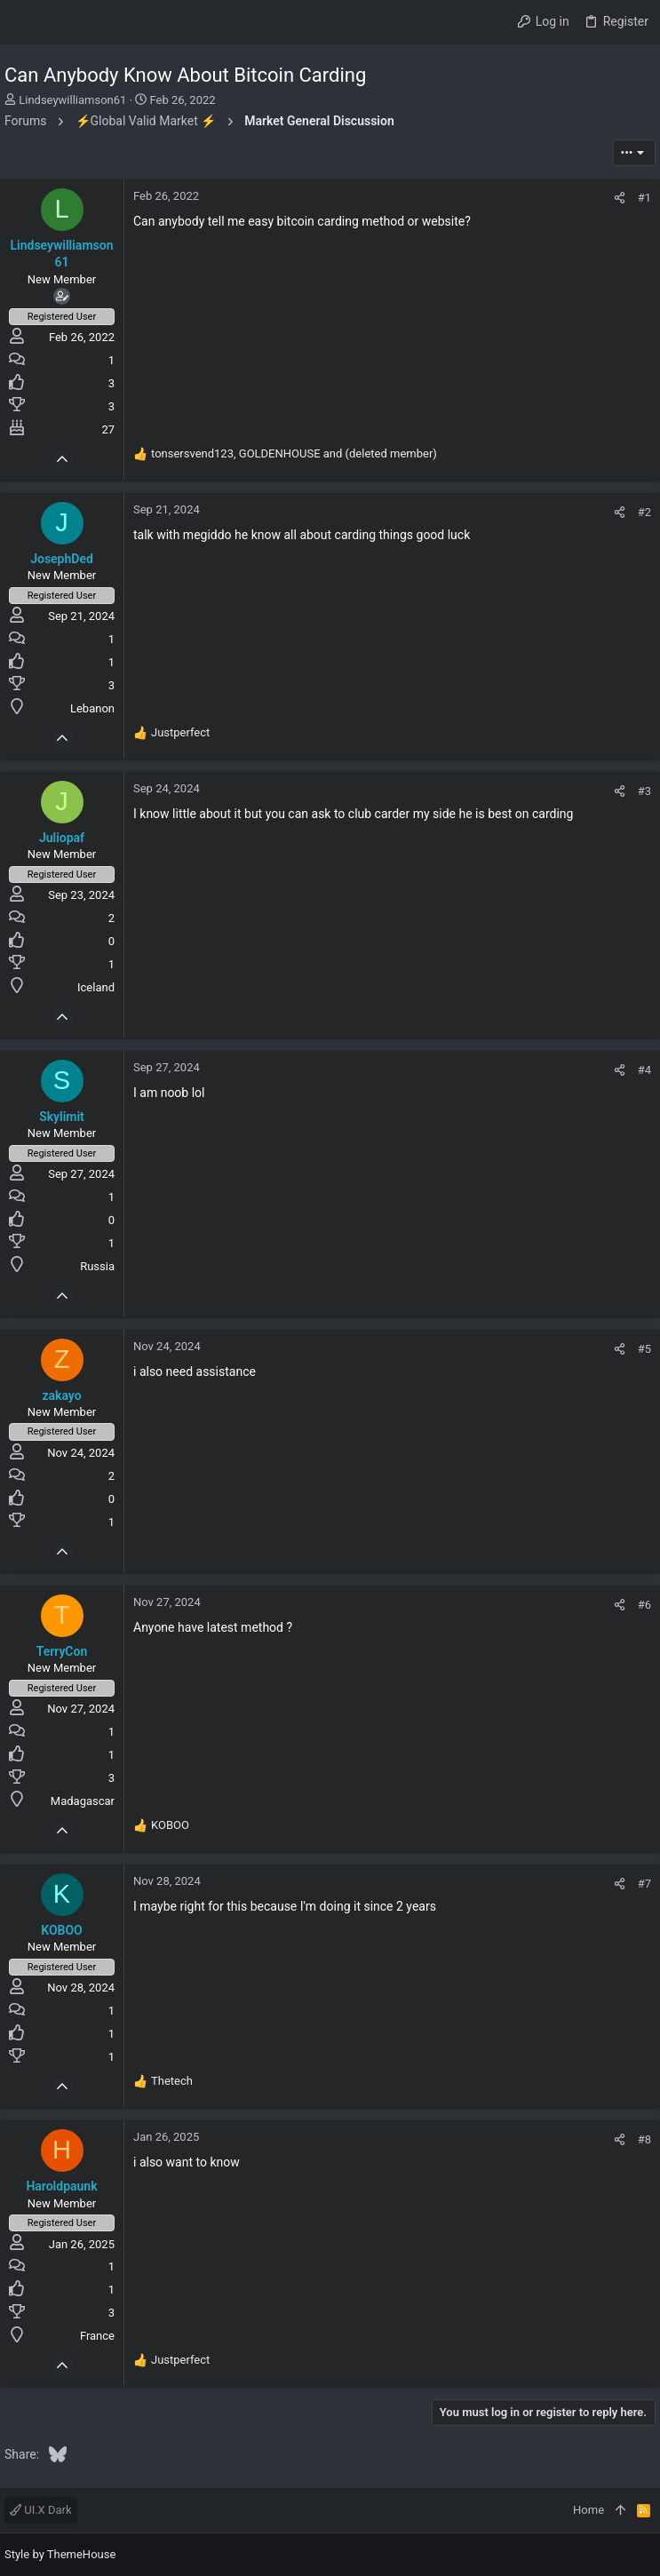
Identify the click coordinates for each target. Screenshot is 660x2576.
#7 (644, 1883)
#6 (644, 1604)
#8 (644, 2139)
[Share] (620, 197)
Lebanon (92, 708)
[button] (22, 22)
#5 (644, 1349)
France (97, 2335)
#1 (644, 197)
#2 (644, 512)
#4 (644, 1070)
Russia (97, 1266)
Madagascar (83, 1801)
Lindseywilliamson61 (72, 100)
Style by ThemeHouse (59, 2554)
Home (588, 2509)
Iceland (96, 987)
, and (294, 453)
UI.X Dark (41, 2509)
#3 (644, 791)
